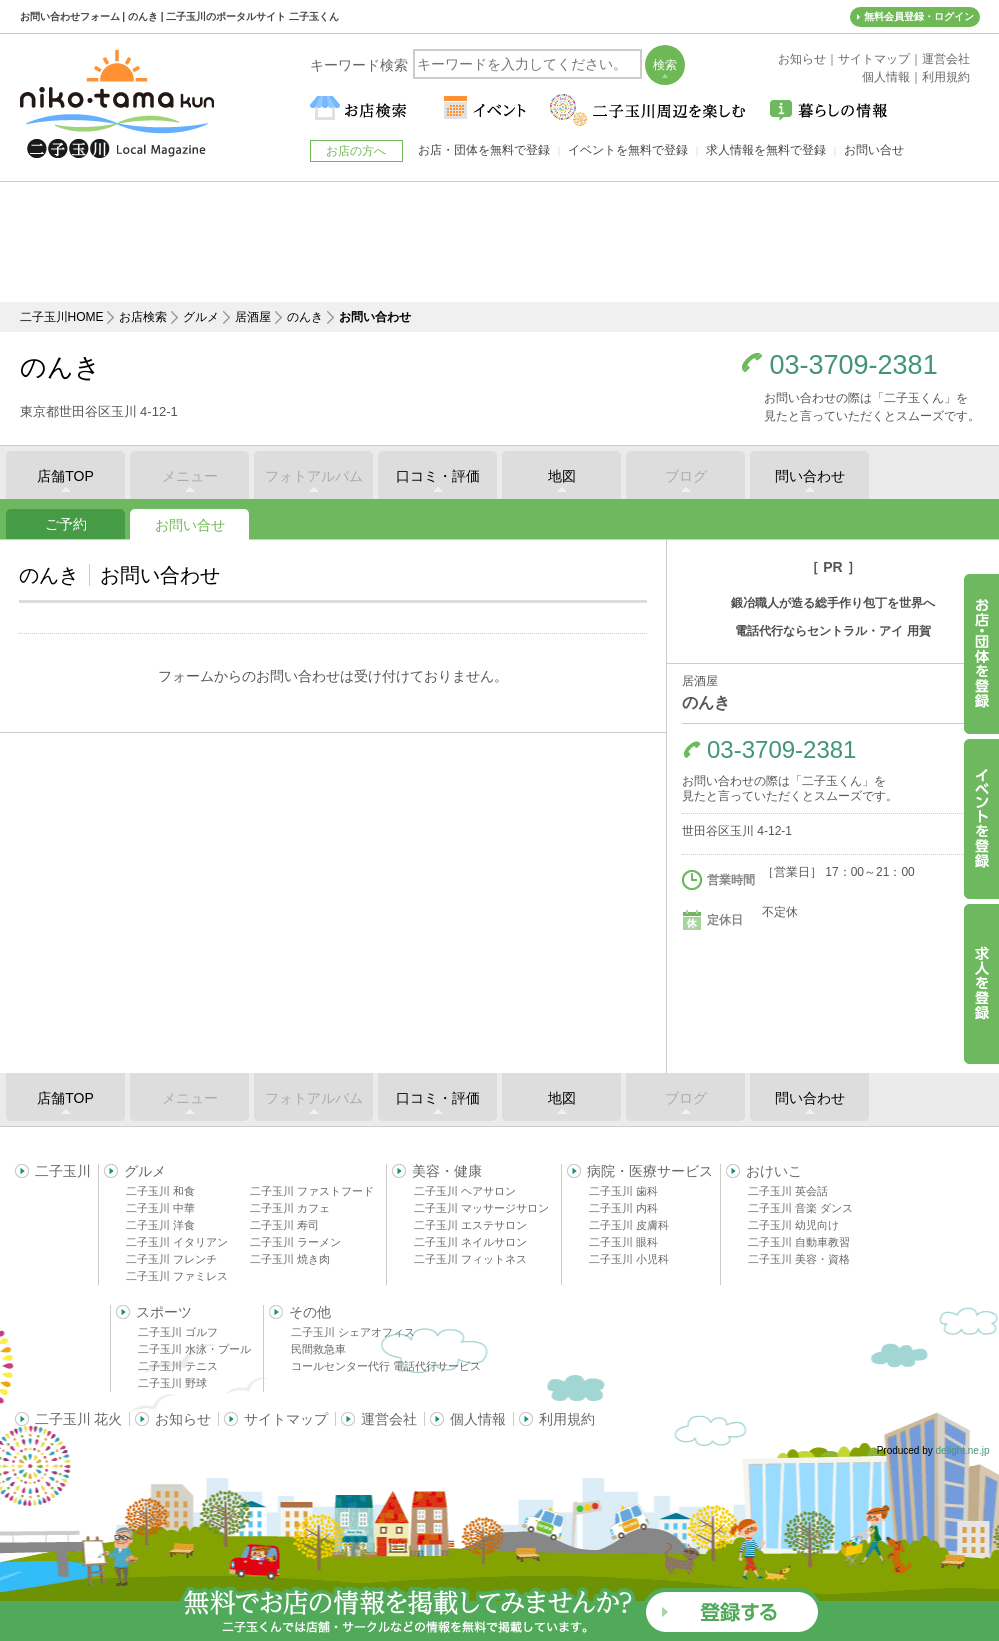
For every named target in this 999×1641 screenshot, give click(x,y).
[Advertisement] (500, 242)
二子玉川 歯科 (623, 1191)
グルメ (201, 317)
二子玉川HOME (62, 317)
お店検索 (143, 317)
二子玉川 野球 (172, 1383)
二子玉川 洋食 (160, 1225)
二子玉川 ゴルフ (178, 1332)
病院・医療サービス (650, 1171)
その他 (310, 1312)
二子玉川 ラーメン (295, 1242)
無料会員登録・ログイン (919, 16)
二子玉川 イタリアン (177, 1242)
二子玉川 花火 (79, 1419)
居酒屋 (253, 317)
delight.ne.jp (963, 1450)
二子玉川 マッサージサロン (481, 1208)
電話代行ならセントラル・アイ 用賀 (832, 631)
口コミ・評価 (438, 476)
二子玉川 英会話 (788, 1191)
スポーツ (164, 1312)
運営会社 (389, 1419)
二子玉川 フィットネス (470, 1259)
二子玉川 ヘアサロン (465, 1191)
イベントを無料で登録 (628, 150)
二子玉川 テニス (178, 1366)
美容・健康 (447, 1171)
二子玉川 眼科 (623, 1242)
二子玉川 (63, 1171)
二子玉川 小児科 (629, 1259)
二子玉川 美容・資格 (799, 1259)
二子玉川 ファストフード (312, 1191)
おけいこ (774, 1171)
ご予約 (66, 524)
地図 (562, 476)
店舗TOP (65, 476)
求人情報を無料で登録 (766, 150)
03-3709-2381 (854, 365)
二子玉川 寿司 (284, 1225)
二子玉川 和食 (160, 1191)
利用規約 (567, 1419)
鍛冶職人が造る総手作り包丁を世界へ (833, 603)
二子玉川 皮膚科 (629, 1225)
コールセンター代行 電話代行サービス (386, 1366)
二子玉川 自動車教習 (799, 1242)
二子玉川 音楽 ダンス (800, 1208)
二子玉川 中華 (160, 1208)
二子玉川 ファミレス (177, 1276)
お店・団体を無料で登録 (484, 150)
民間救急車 (318, 1349)
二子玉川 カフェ (290, 1208)
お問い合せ (190, 525)
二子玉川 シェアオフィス (353, 1332)
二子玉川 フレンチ (171, 1259)
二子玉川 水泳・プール (194, 1349)
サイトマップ (286, 1419)
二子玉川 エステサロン (470, 1225)
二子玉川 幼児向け (793, 1225)
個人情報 (478, 1419)
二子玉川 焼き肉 (290, 1259)
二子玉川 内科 (623, 1208)
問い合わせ (810, 476)
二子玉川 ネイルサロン (470, 1242)
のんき (305, 317)
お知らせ (183, 1419)
